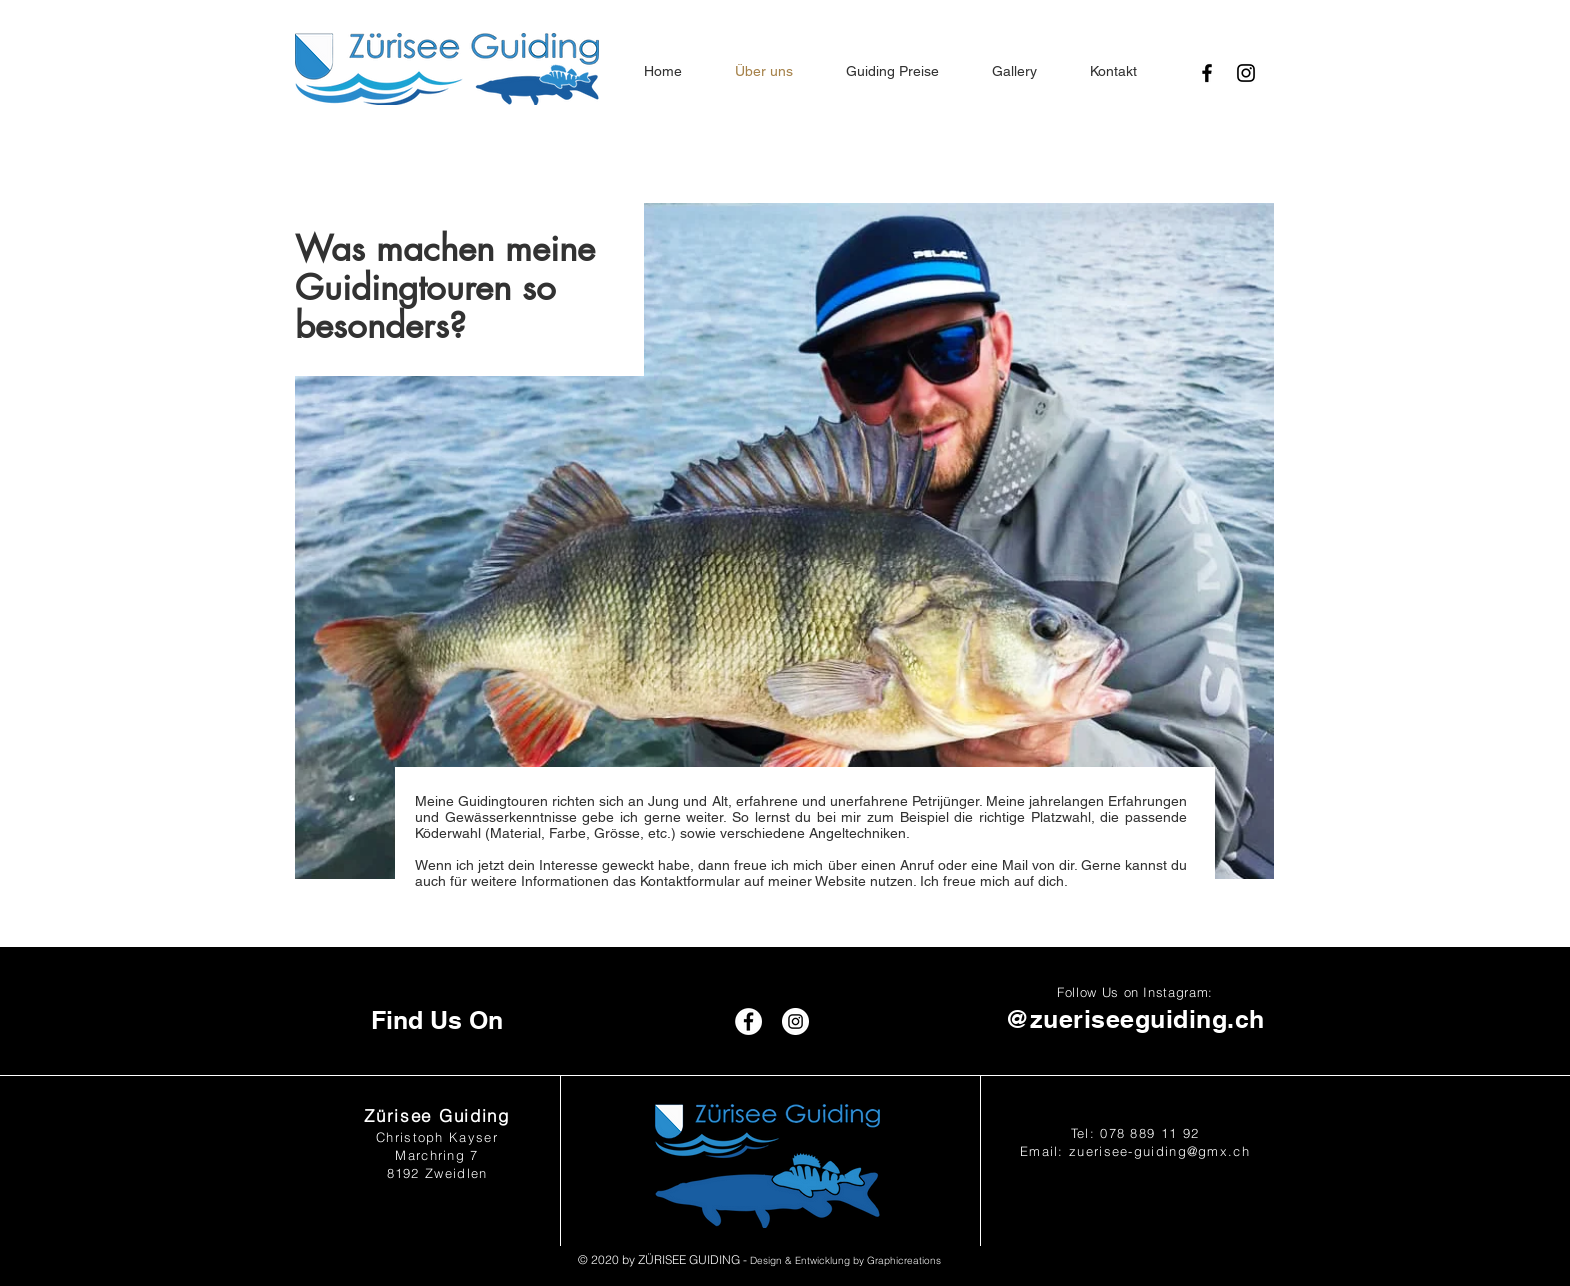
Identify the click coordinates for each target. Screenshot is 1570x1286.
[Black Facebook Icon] (1207, 73)
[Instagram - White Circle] (795, 1021)
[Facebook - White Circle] (748, 1021)
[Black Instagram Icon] (1246, 73)
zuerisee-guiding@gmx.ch (1159, 1151)
